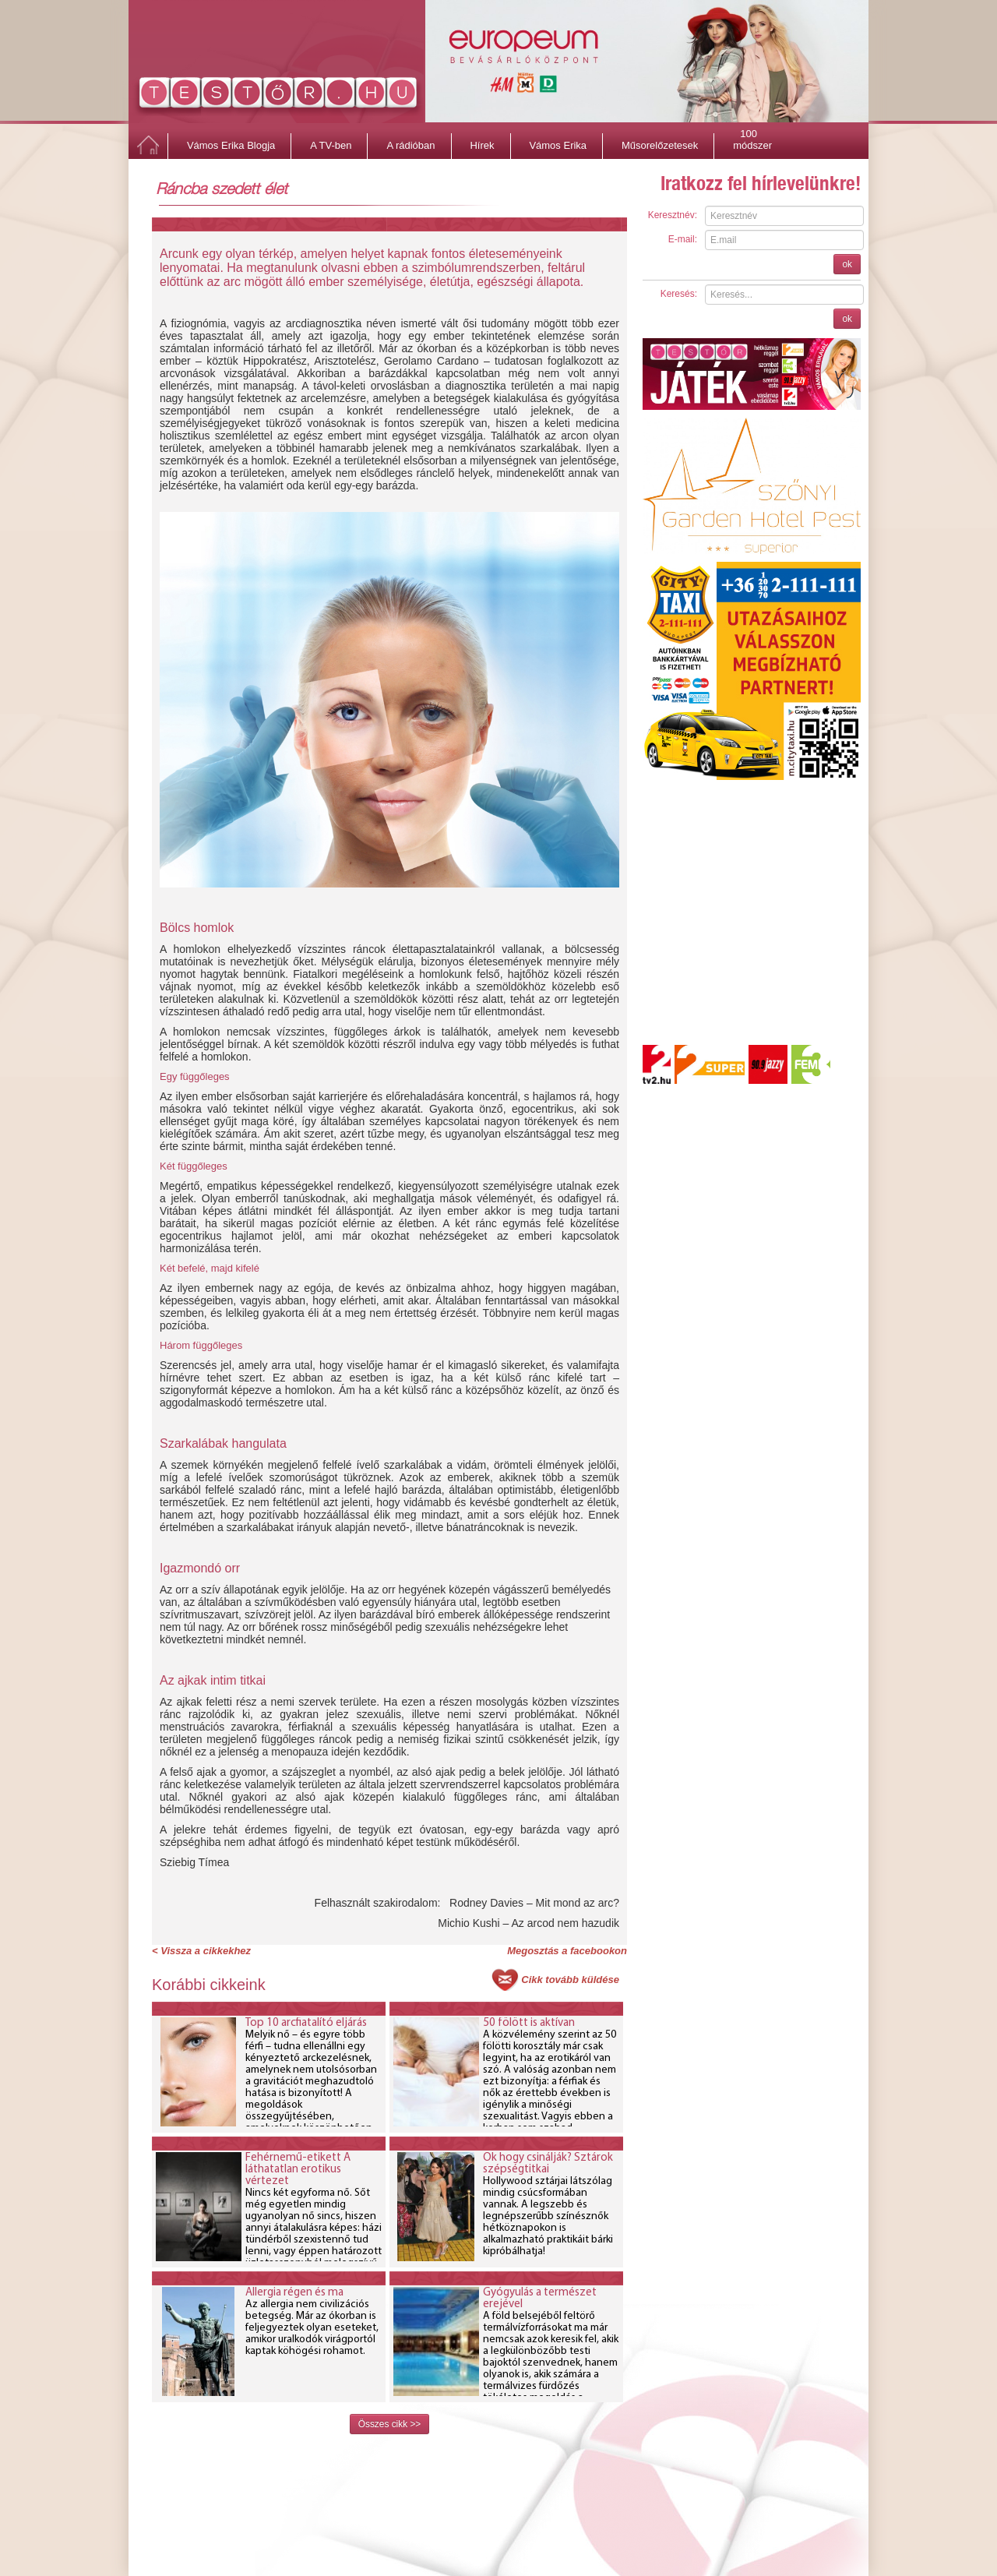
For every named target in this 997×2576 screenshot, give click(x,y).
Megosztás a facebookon (567, 1951)
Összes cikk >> (389, 2424)
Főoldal (148, 146)
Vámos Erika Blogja (231, 145)
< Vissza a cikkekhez (201, 1951)
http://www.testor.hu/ (278, 96)
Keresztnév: (672, 215)
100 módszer (752, 135)
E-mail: (682, 239)
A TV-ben (330, 145)
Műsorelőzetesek (660, 145)
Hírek (482, 145)
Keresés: (679, 293)
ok (847, 264)
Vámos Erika (558, 145)
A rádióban (410, 145)
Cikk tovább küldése (570, 1979)
